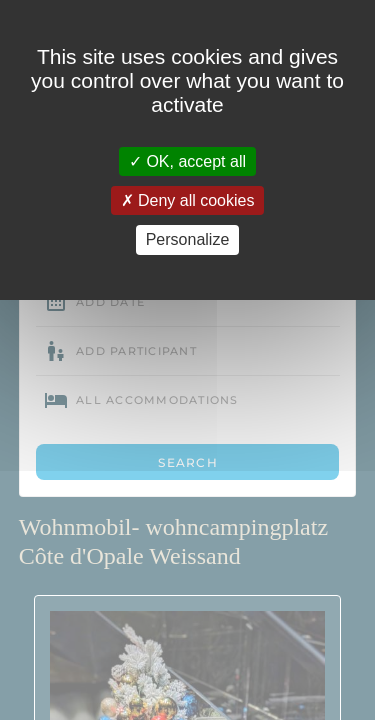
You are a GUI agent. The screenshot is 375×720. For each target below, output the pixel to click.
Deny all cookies (188, 200)
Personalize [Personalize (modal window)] (188, 239)
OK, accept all (187, 161)
